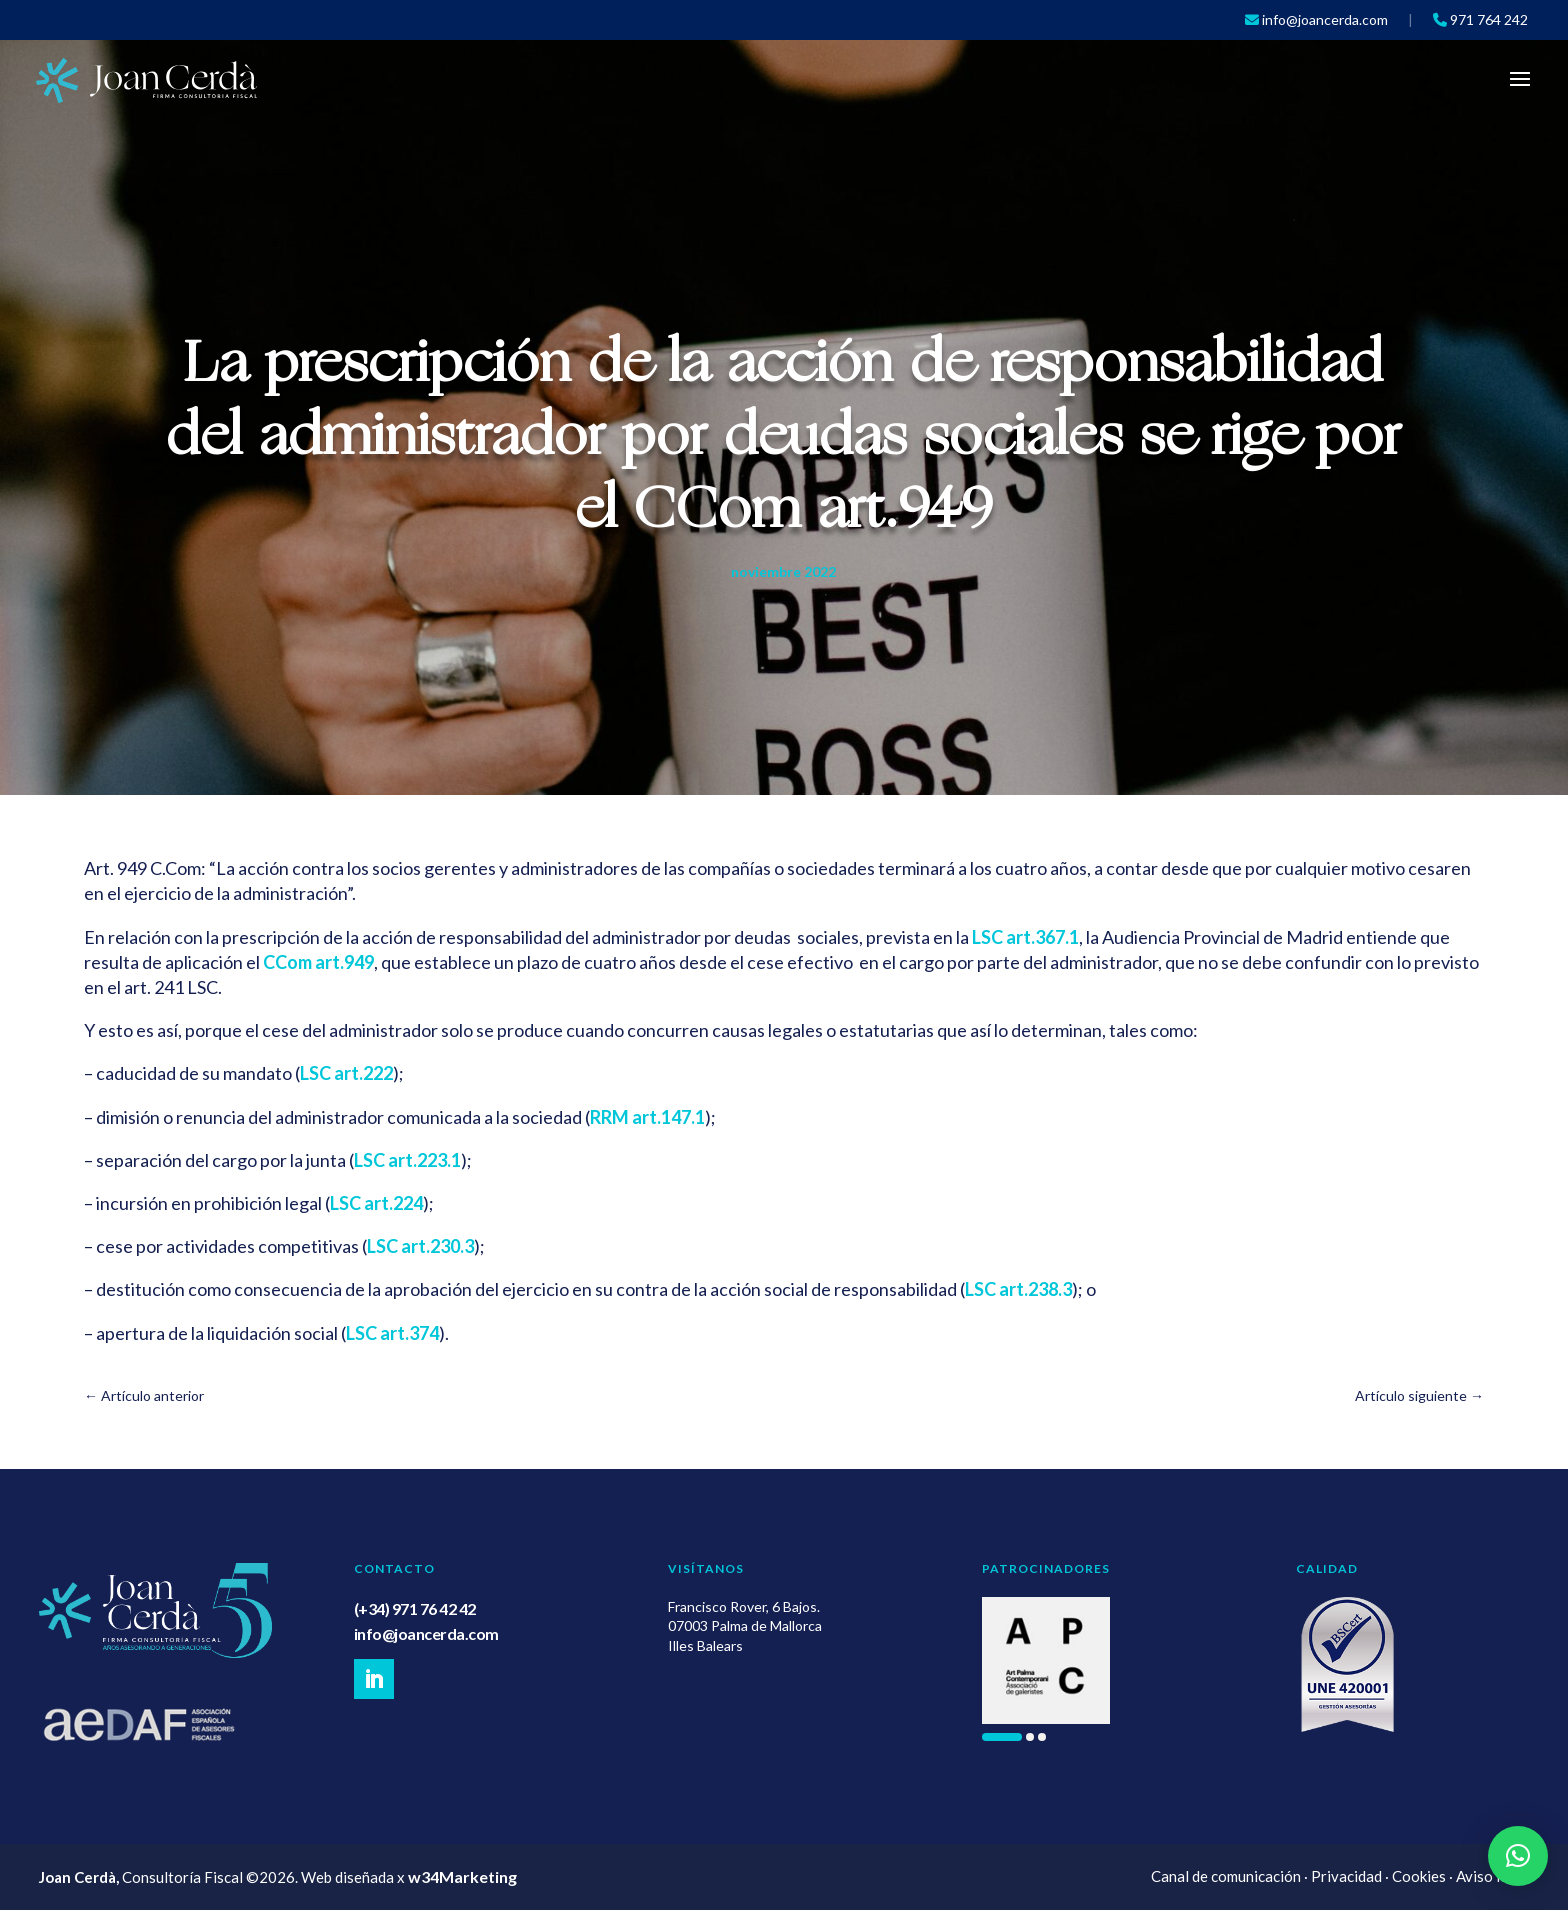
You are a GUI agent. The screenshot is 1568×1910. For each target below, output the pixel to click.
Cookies (1419, 1876)
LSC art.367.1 (1025, 937)
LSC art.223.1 (407, 1160)
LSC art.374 (392, 1333)
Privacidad (1346, 1876)
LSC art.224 (376, 1203)
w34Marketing (462, 1876)
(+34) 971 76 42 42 (415, 1608)
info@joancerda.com (426, 1633)
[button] (1002, 1737)
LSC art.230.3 (420, 1246)
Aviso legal (1492, 1876)
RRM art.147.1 (647, 1117)
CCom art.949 (318, 962)
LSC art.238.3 (1018, 1289)
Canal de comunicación (1226, 1876)
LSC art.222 (346, 1073)
